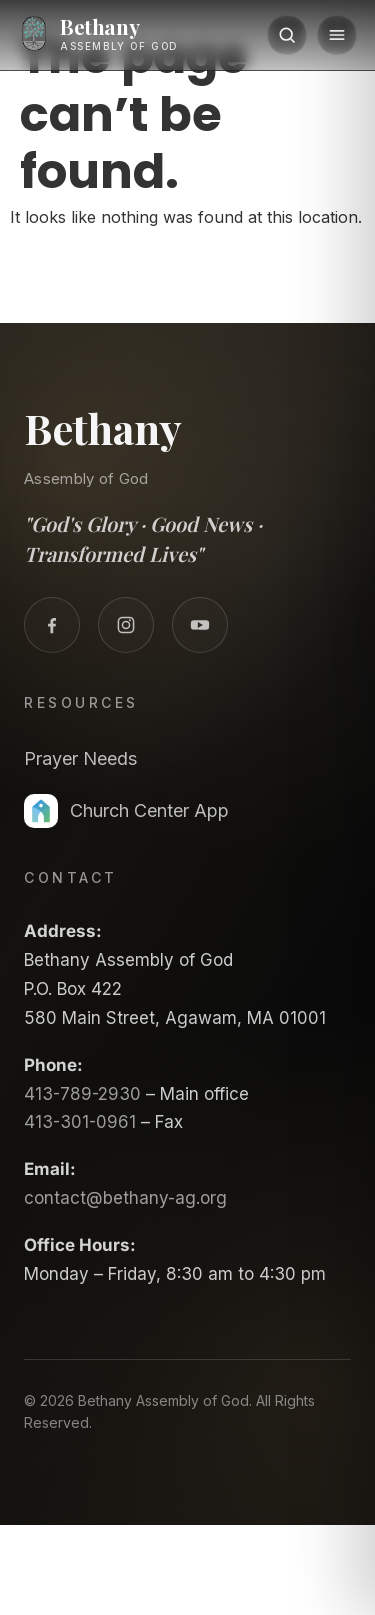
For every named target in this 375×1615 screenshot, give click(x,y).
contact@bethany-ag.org (125, 1198)
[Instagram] (126, 625)
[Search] (287, 35)
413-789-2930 (82, 1094)
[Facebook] (52, 625)
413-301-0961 (80, 1122)
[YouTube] (200, 625)
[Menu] (337, 35)
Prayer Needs (80, 758)
